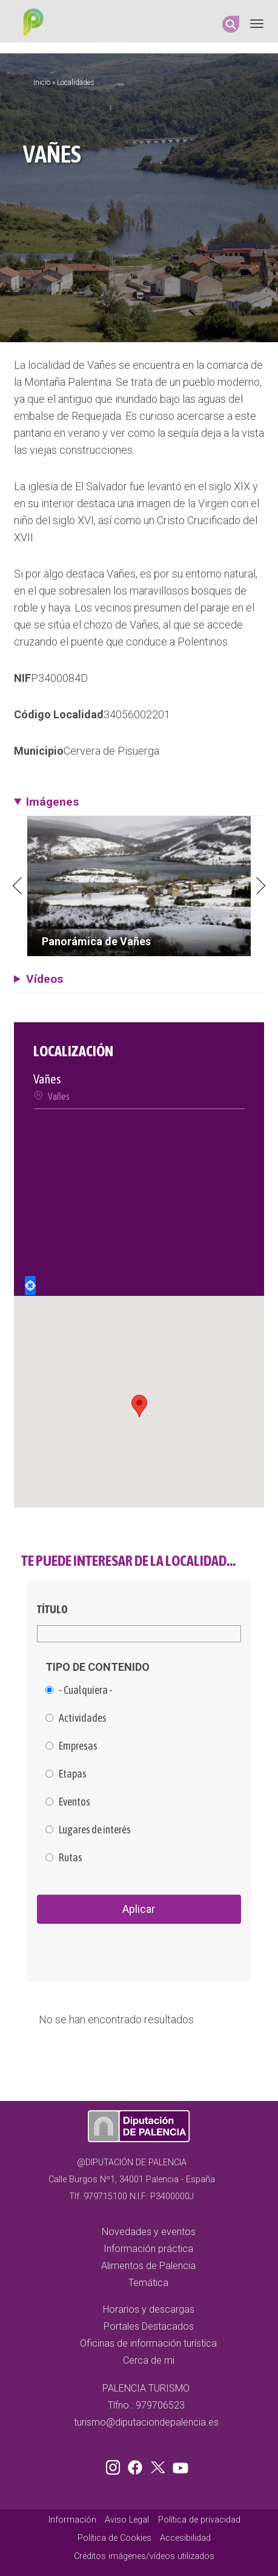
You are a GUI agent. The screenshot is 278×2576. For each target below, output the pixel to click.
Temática (148, 2282)
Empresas (78, 1746)
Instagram (115, 2465)
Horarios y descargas (148, 2309)
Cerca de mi (148, 2360)
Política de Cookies (114, 2538)
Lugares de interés (95, 1829)
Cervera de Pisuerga (111, 750)
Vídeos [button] (44, 979)
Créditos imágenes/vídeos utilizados (144, 2556)
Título (52, 1609)
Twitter (159, 2465)
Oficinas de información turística (148, 2343)
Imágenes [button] (52, 802)
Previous (17, 885)
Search (230, 24)
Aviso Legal (127, 2520)
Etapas (73, 1773)
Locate (30, 1285)
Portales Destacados (149, 2326)
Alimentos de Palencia (148, 2265)
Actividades (83, 1718)
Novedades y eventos (149, 2231)
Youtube (178, 2465)
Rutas (70, 1857)
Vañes (59, 1096)
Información (72, 2520)
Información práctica (148, 2248)
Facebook (138, 2465)
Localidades (75, 82)
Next (260, 885)
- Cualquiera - (86, 1690)
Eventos (74, 1801)
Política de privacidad (199, 2520)
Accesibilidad (185, 2538)
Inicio (41, 82)
